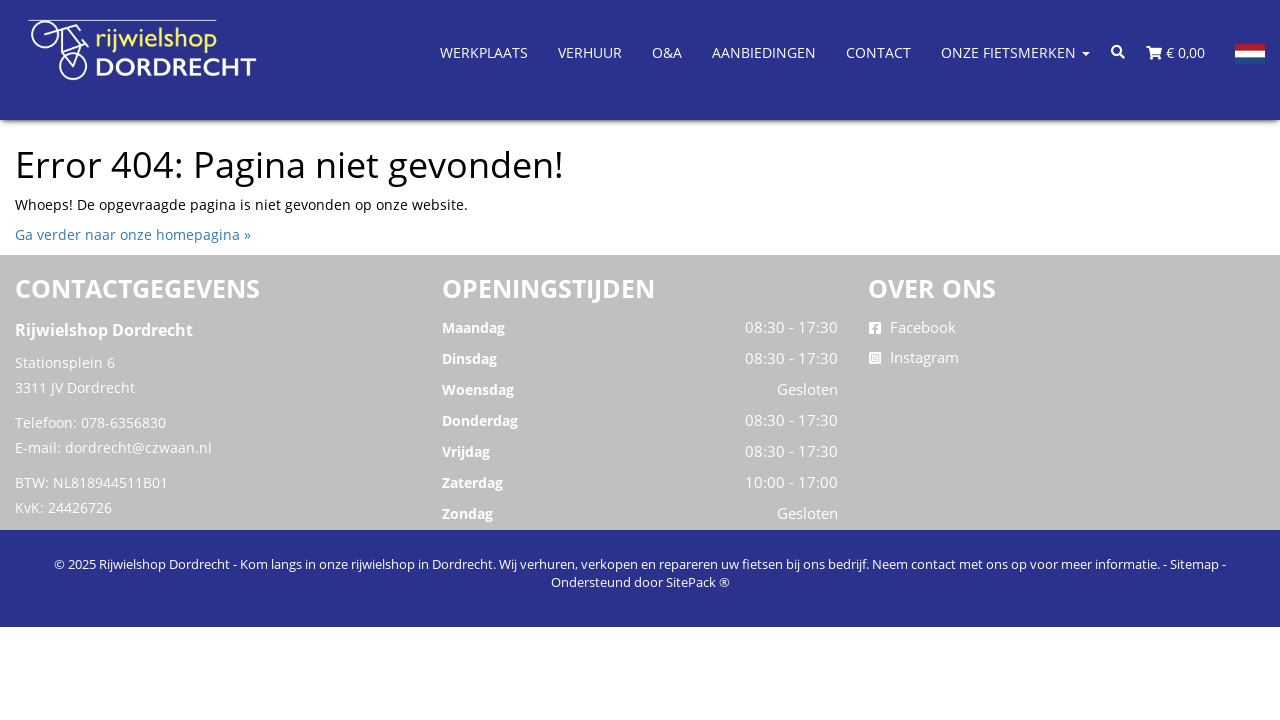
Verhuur (590, 52)
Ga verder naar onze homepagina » (133, 234)
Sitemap (1194, 564)
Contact (878, 52)
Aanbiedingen (764, 52)
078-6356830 (123, 422)
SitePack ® (698, 582)
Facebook (912, 327)
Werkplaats (484, 52)
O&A (667, 52)
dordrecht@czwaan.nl (138, 447)
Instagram (914, 357)
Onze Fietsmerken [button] (1015, 52)
